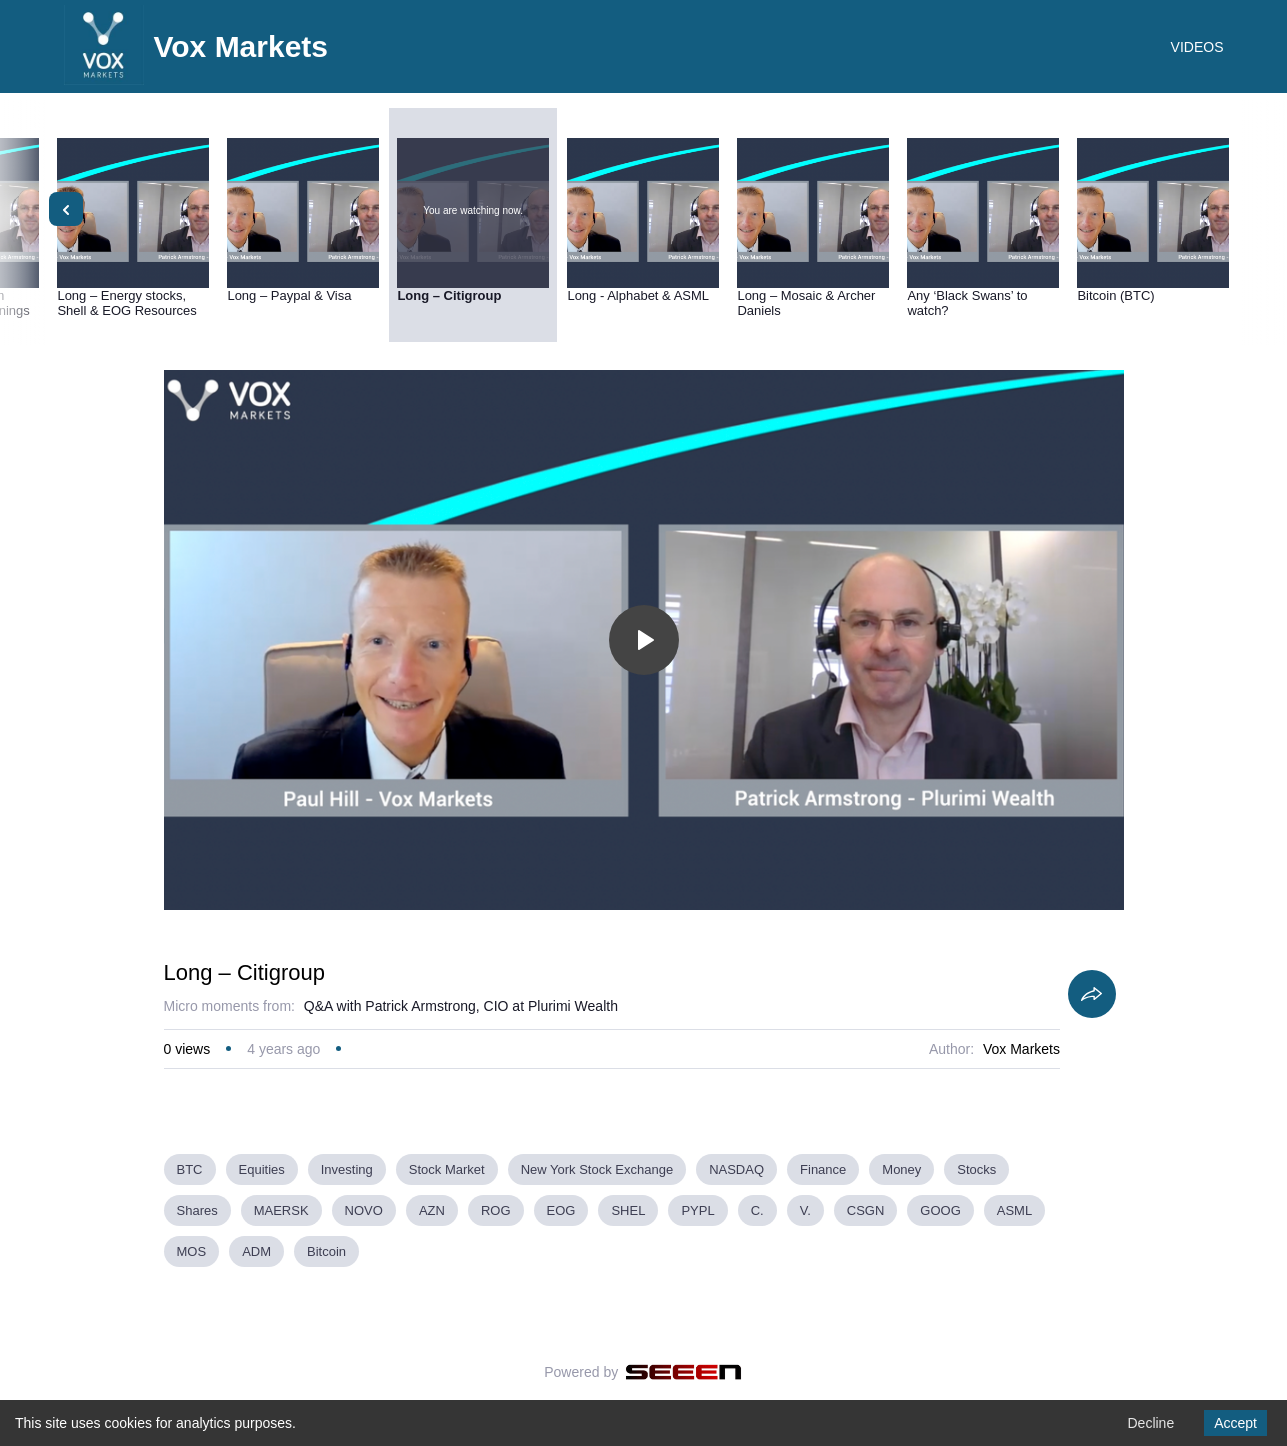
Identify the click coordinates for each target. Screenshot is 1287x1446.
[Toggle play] (644, 640)
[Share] (1092, 994)
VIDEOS (1197, 47)
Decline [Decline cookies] (1150, 1423)
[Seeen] (683, 1372)
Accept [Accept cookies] (1235, 1423)
